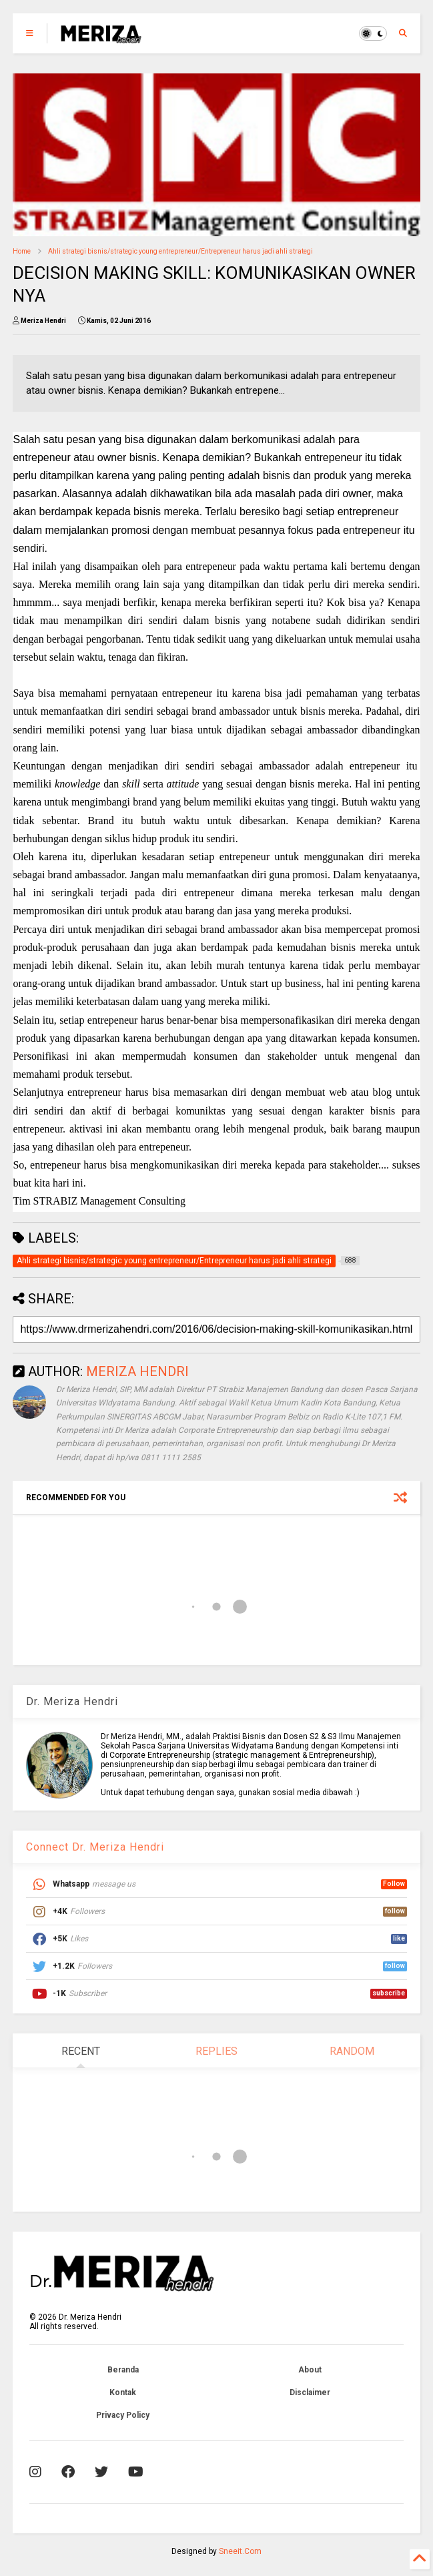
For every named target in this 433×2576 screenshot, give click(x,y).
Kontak (122, 2392)
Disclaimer (310, 2392)
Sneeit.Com (240, 2551)
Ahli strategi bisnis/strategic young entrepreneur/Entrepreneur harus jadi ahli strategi (180, 251)
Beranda (123, 2369)
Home (22, 251)
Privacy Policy (122, 2415)
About (310, 2369)
